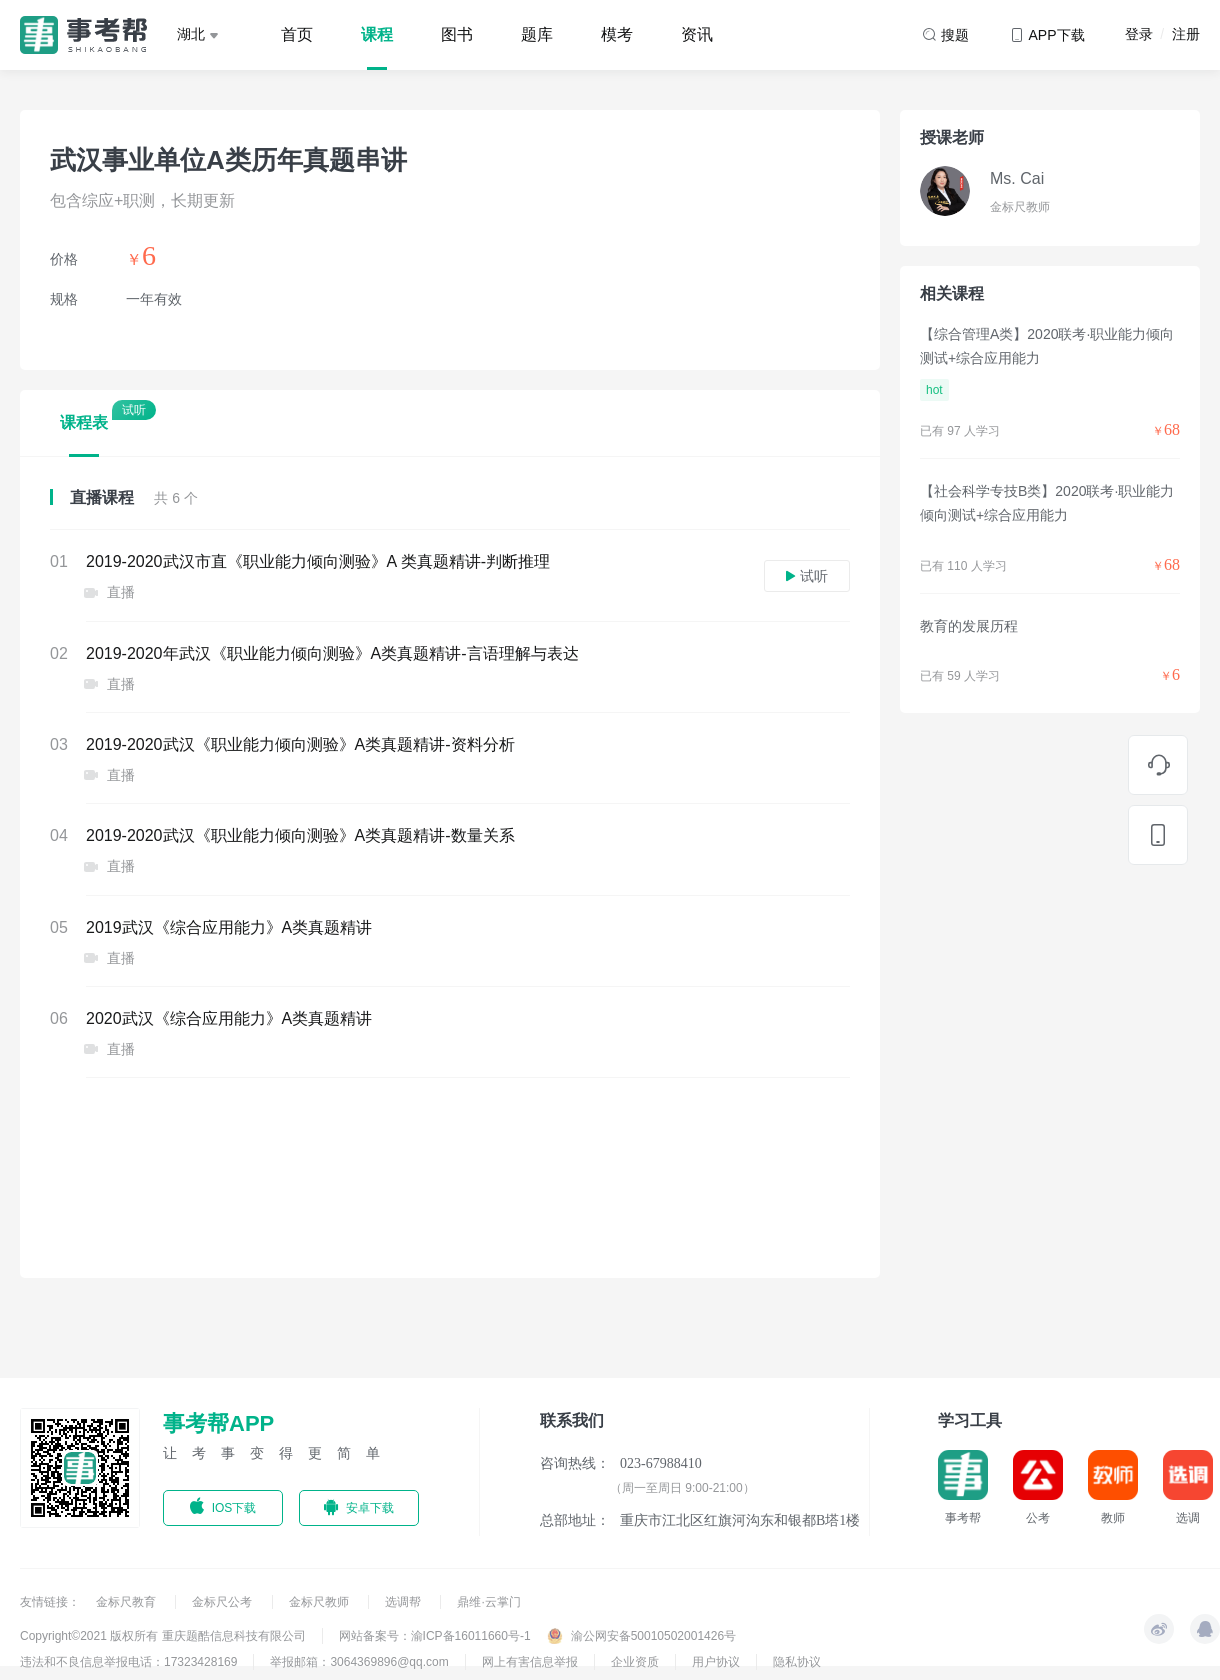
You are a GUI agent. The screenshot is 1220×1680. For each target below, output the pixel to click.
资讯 (697, 34)
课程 (377, 34)
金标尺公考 (223, 1602)
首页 (297, 34)
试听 (807, 576)
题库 (537, 34)
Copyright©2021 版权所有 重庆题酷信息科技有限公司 (163, 1636)
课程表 (84, 422)
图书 (457, 34)
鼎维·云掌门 (488, 1602)
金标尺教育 (127, 1602)
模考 (617, 34)
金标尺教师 (320, 1602)
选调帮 (404, 1602)
